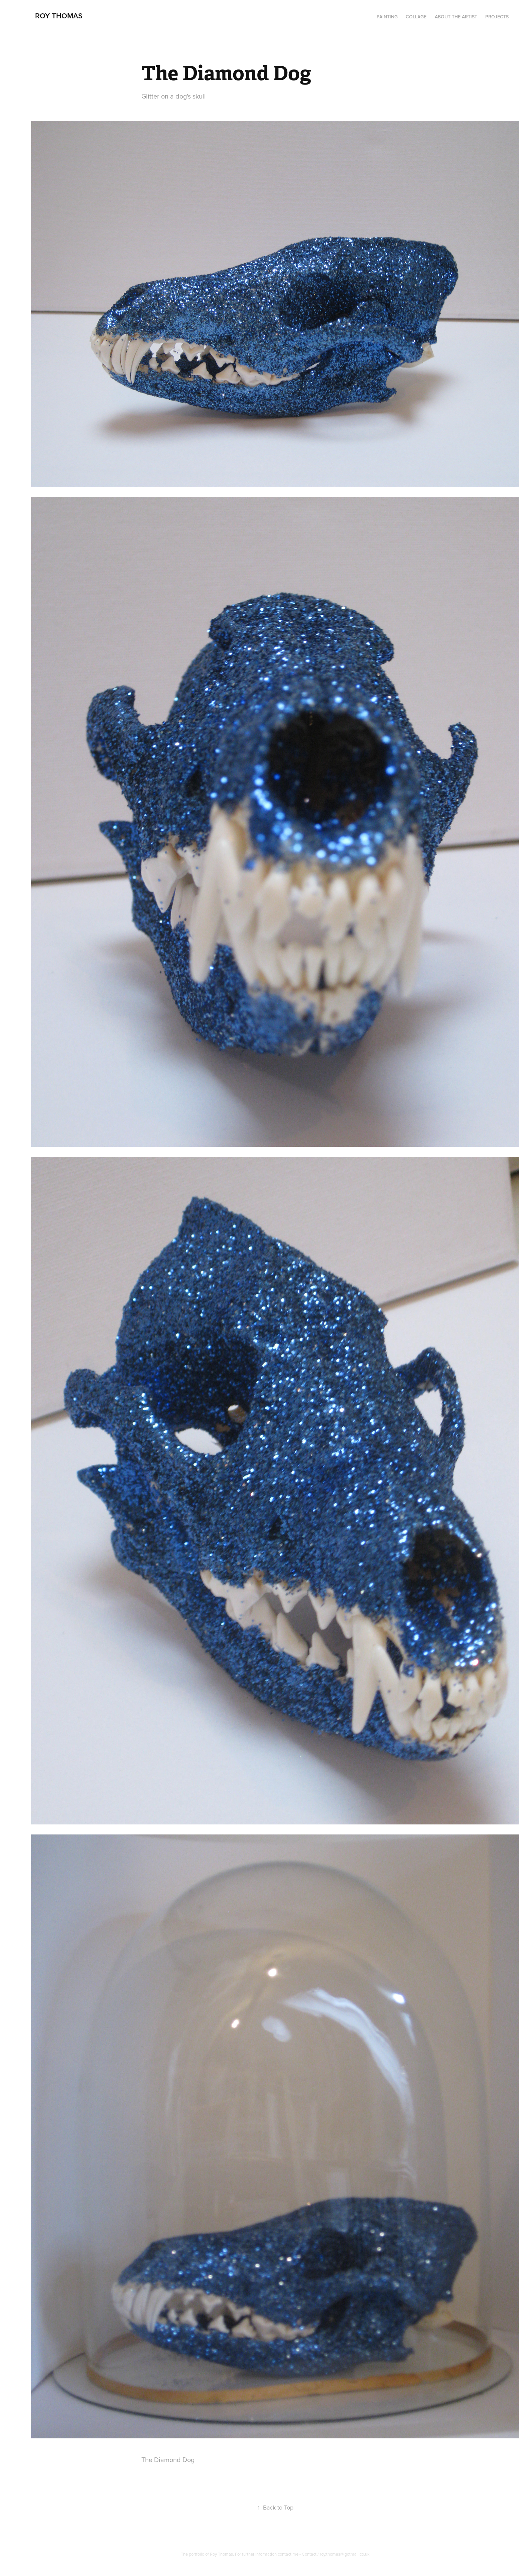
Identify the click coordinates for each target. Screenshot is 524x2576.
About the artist (456, 16)
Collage (416, 16)
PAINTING (387, 16)
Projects (497, 16)
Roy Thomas (59, 15)
